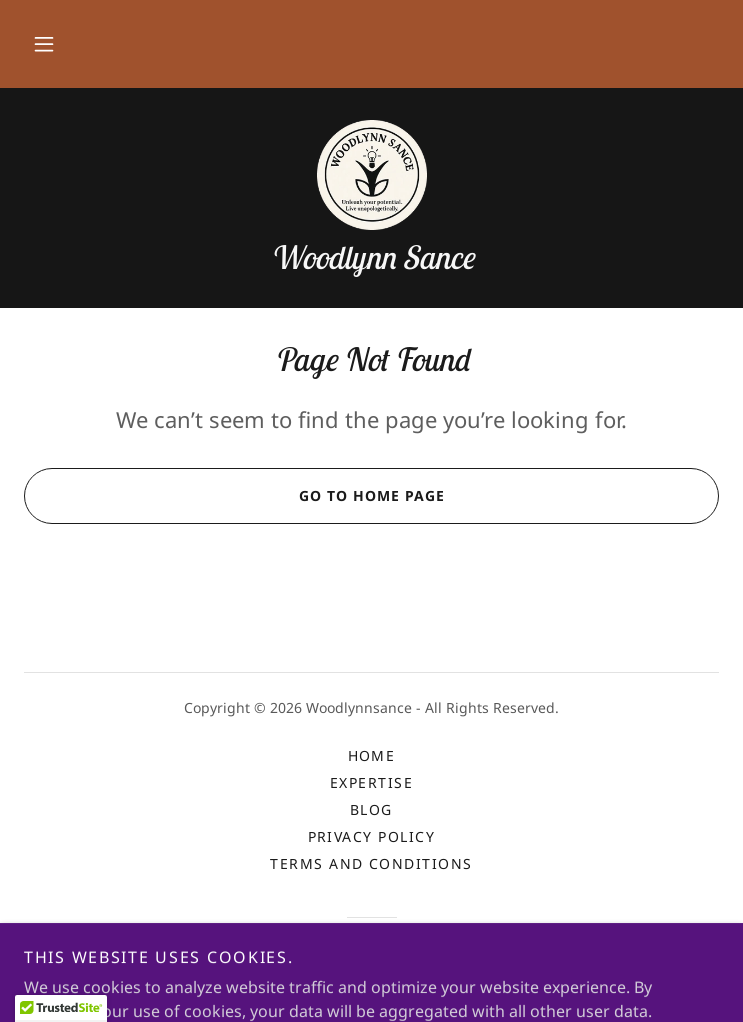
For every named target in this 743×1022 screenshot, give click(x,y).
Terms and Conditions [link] (371, 863)
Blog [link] (371, 809)
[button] (44, 44)
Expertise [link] (371, 782)
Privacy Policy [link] (372, 836)
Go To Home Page (234, 496)
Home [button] (372, 755)
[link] (372, 175)
